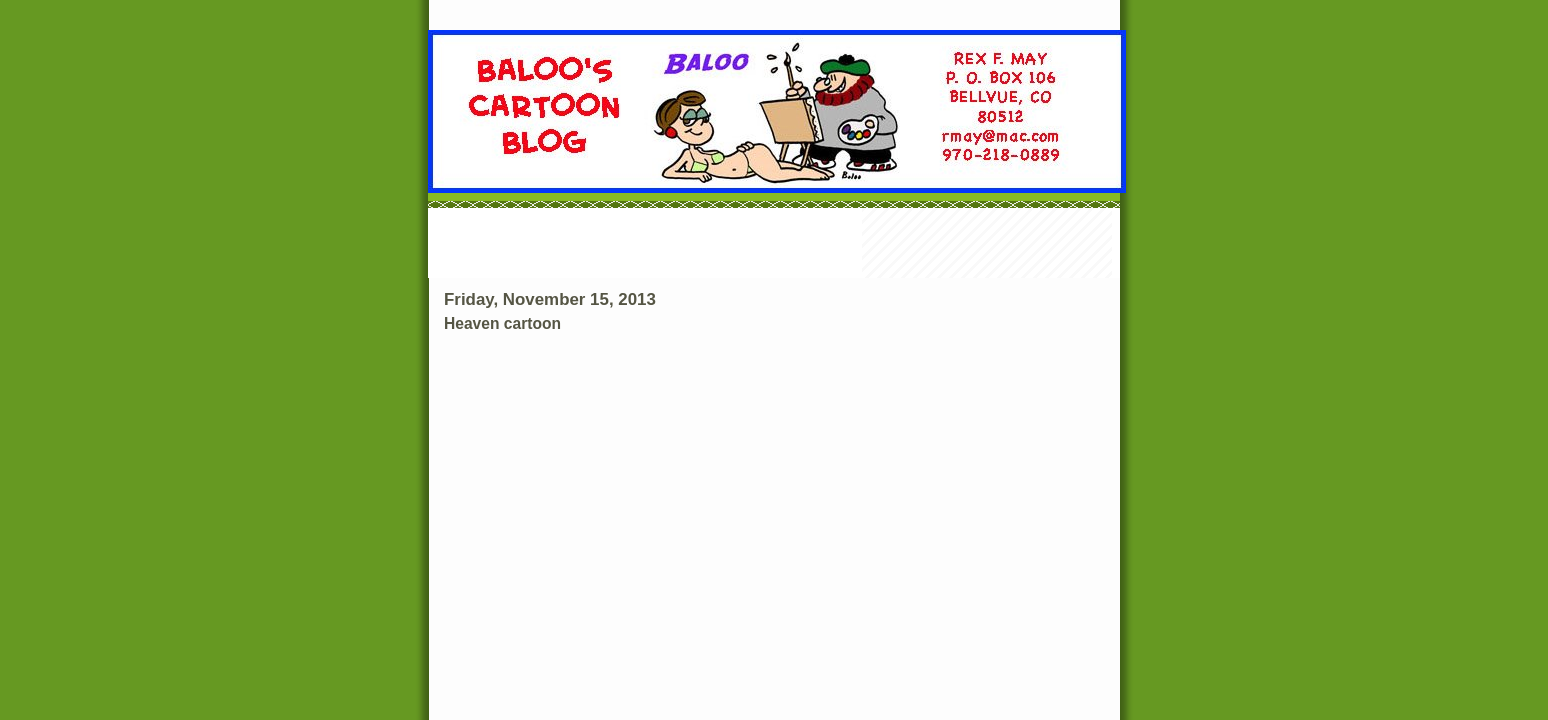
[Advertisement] (774, 245)
